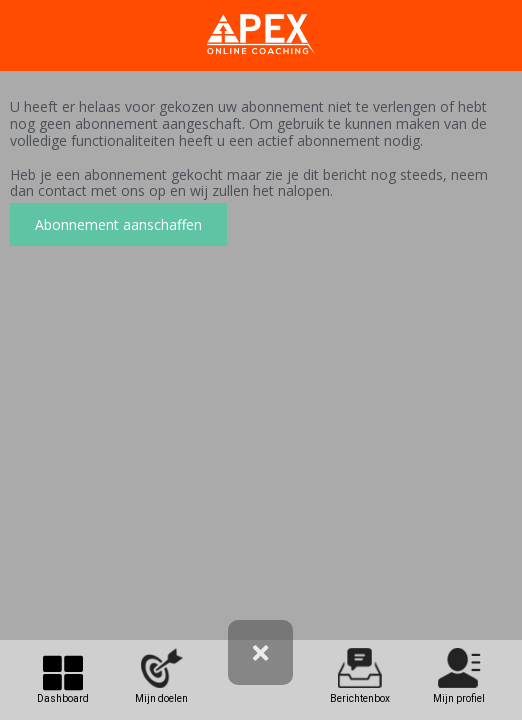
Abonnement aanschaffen (118, 224)
